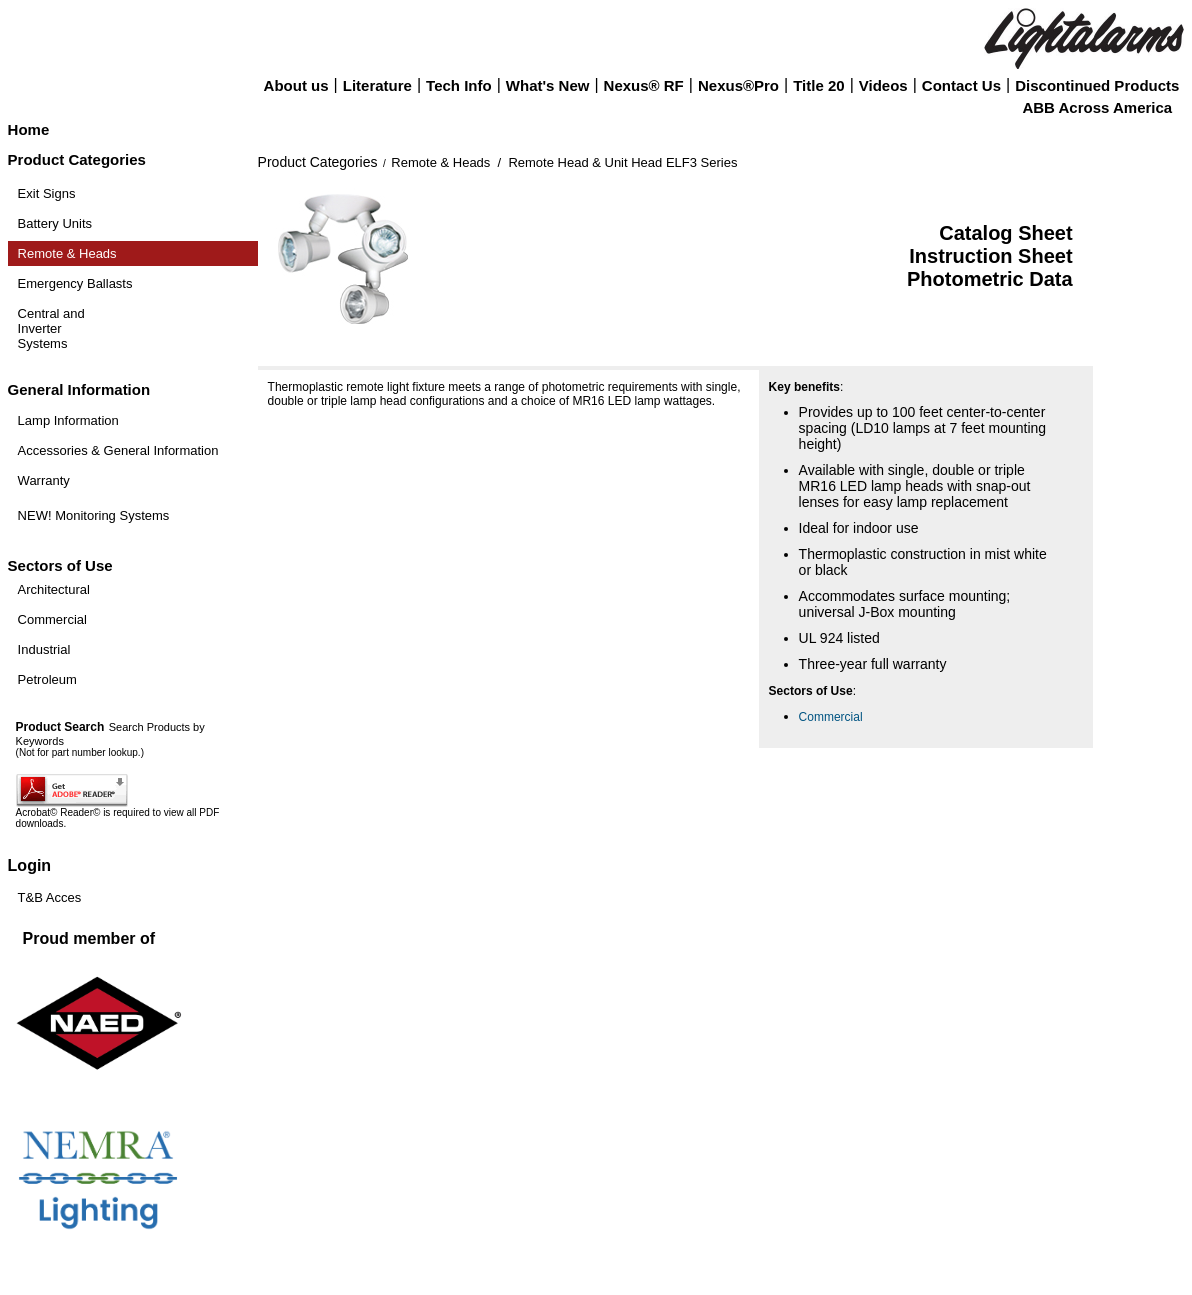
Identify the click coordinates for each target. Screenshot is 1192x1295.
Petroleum (47, 679)
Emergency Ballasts (75, 283)
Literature (377, 85)
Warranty (44, 480)
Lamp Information (68, 420)
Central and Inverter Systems (51, 328)
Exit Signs (47, 193)
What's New (548, 85)
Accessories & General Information (118, 450)
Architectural (54, 589)
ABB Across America (1097, 107)
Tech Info (459, 85)
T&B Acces (50, 897)
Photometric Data (990, 279)
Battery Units (55, 223)
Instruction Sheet (990, 256)
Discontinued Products (1097, 85)
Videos (883, 85)
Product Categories (318, 162)
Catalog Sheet (1005, 233)
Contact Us (961, 85)
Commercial (52, 619)
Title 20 (818, 85)
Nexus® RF (644, 85)
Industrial (44, 649)
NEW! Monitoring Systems (94, 515)
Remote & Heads (67, 253)
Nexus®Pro (738, 85)
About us (296, 85)
